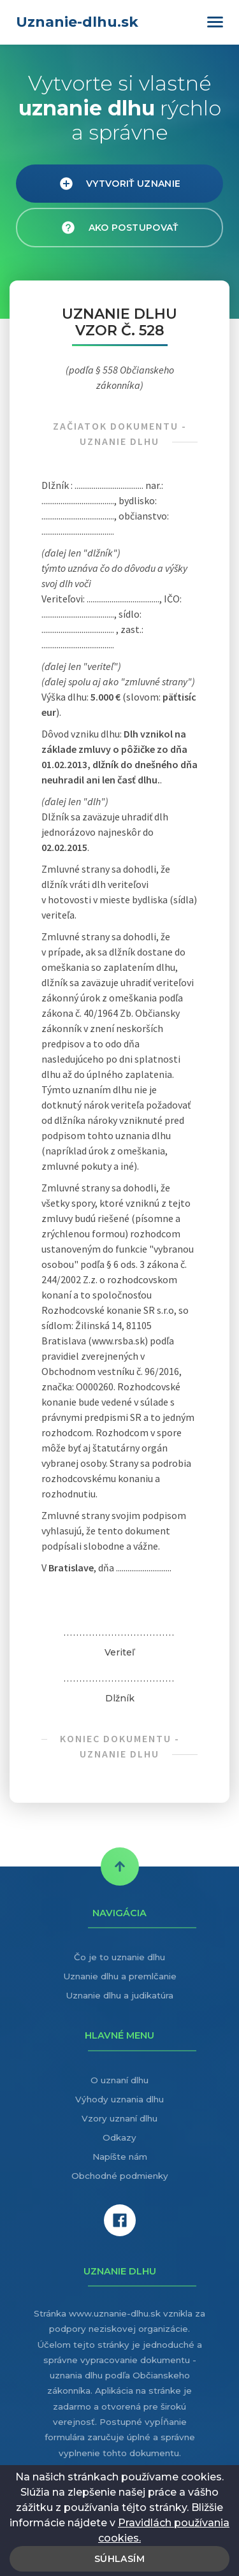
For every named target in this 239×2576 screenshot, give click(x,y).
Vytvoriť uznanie (120, 183)
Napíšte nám (119, 2156)
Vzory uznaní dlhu (119, 2118)
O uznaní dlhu (119, 2080)
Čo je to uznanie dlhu (119, 1957)
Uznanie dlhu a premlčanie (120, 1976)
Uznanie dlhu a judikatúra (119, 1995)
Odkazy (119, 2137)
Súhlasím (119, 2559)
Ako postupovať (119, 227)
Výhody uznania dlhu (119, 2099)
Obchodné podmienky (119, 2176)
